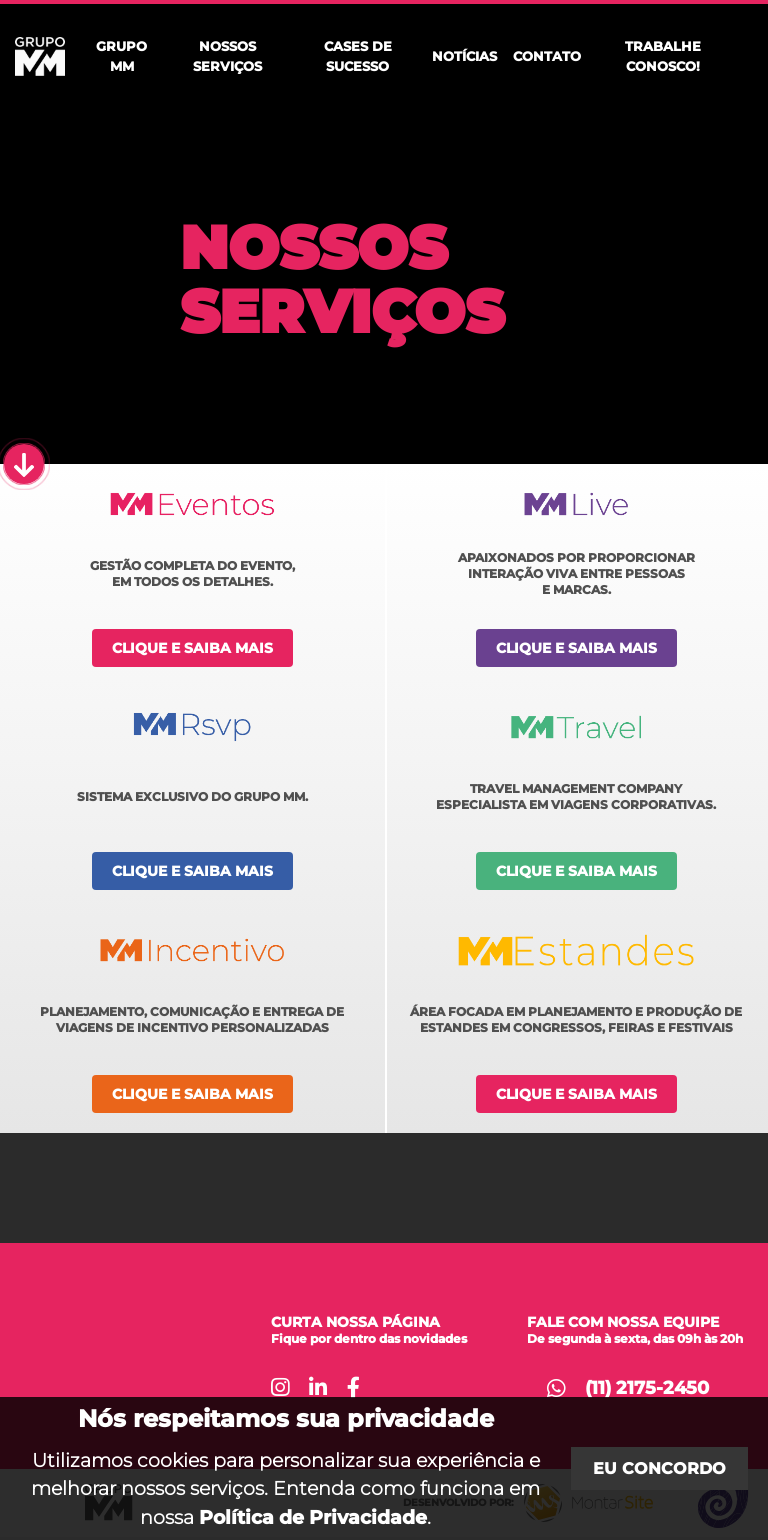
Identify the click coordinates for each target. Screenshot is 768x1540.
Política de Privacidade (313, 1517)
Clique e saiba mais (192, 648)
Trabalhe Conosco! (663, 56)
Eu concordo (659, 1468)
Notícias (464, 56)
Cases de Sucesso (358, 56)
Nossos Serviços (227, 56)
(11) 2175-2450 (647, 1388)
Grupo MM (121, 56)
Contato (547, 56)
